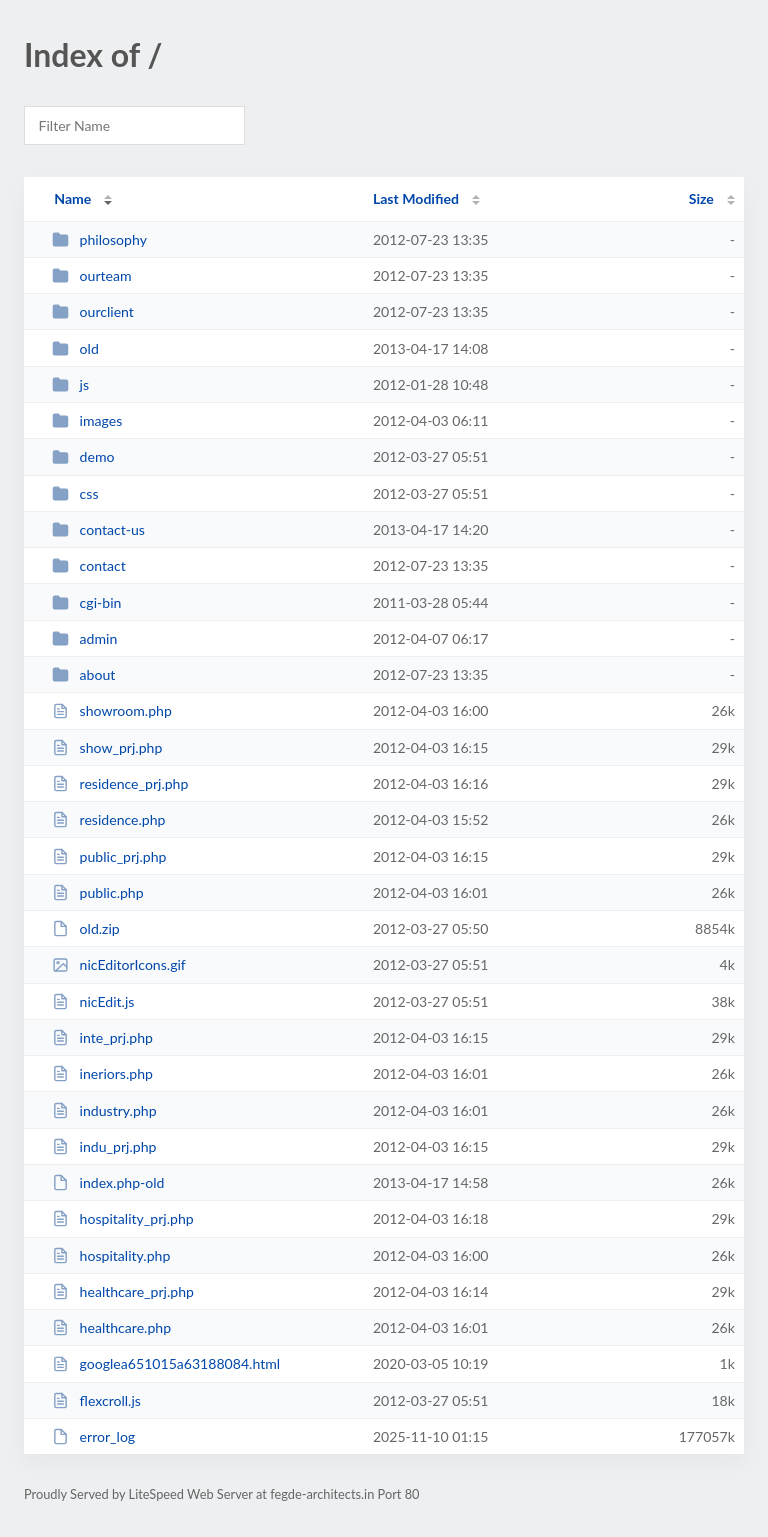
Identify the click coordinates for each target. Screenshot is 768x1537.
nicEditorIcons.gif (119, 964)
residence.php (108, 819)
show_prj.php (107, 747)
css (75, 493)
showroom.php (112, 710)
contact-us (98, 529)
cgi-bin (86, 602)
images (87, 420)
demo (83, 456)
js (70, 384)
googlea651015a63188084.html (166, 1363)
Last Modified (416, 198)
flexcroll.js (96, 1400)
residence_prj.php (120, 783)
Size (701, 198)
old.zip (86, 928)
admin (84, 638)
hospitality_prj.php (123, 1218)
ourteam (91, 275)
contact (89, 565)
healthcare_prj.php (123, 1291)
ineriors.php (102, 1073)
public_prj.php (109, 856)
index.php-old (108, 1182)
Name (72, 198)
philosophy (99, 239)
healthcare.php (111, 1327)
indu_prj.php (104, 1146)
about (83, 674)
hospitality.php (111, 1255)
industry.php (104, 1110)
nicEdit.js (93, 1001)
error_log (93, 1436)
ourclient (93, 311)
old (75, 348)
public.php (97, 892)
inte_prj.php (102, 1037)
